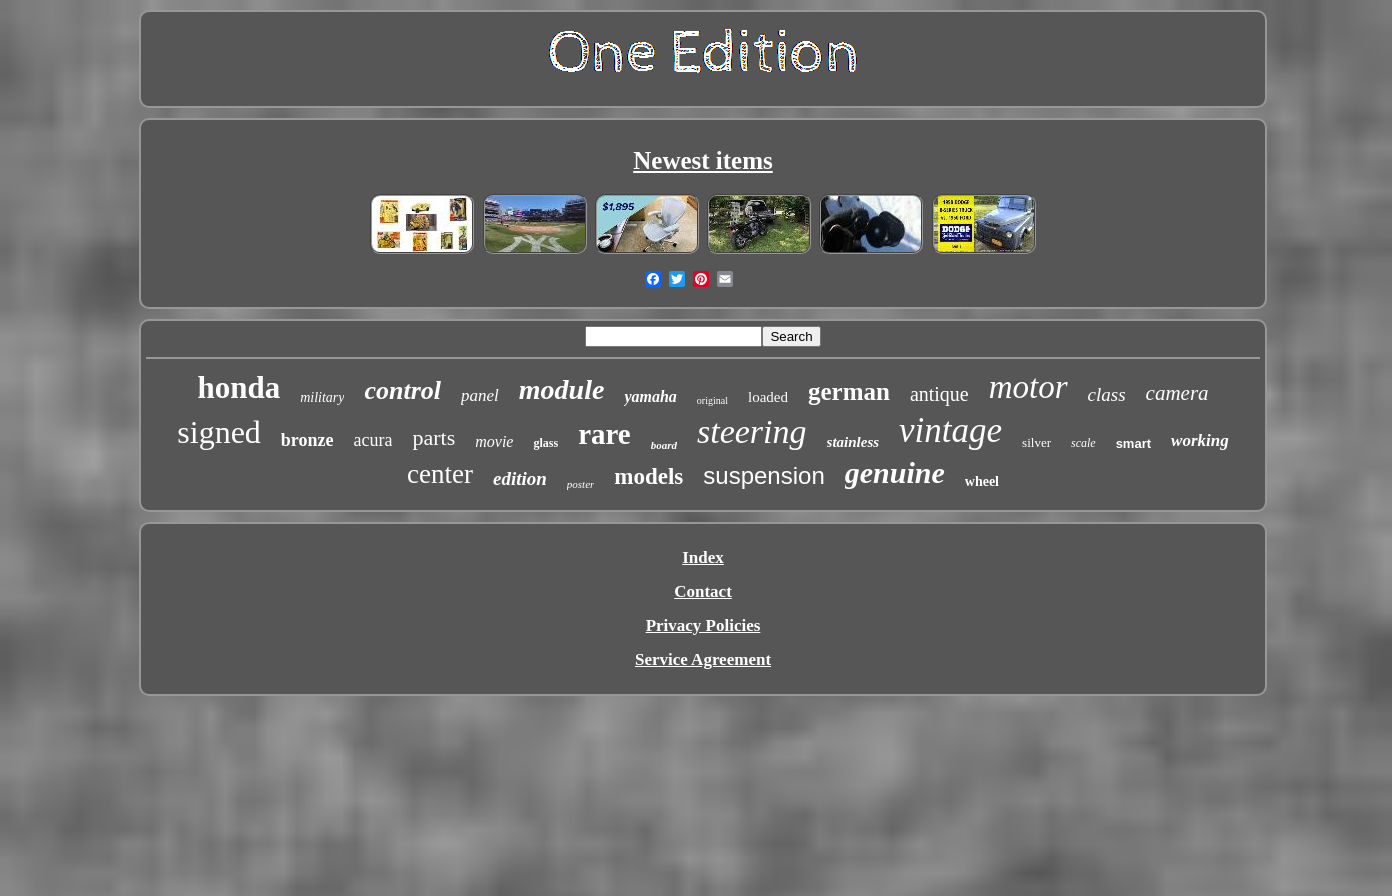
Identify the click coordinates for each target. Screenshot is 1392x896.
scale (1083, 443)
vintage (950, 430)
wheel (982, 481)
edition (520, 478)
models (648, 476)
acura (373, 440)
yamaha (650, 396)
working (1200, 440)
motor (1028, 387)
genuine (895, 472)
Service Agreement (703, 659)
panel (480, 395)
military (322, 397)
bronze (307, 440)
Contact (703, 591)
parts (433, 437)
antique (939, 394)
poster (581, 484)
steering (752, 431)
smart (1133, 443)
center (440, 474)
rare (604, 434)
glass (545, 443)
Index (703, 557)
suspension (763, 475)
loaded (768, 397)
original (712, 400)
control (402, 390)
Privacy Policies (703, 625)
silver (1036, 442)
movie (494, 441)
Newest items (703, 160)
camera (1177, 393)
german (849, 391)
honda (238, 387)
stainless (853, 442)
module (562, 389)
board (664, 445)
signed (219, 432)
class (1107, 394)
